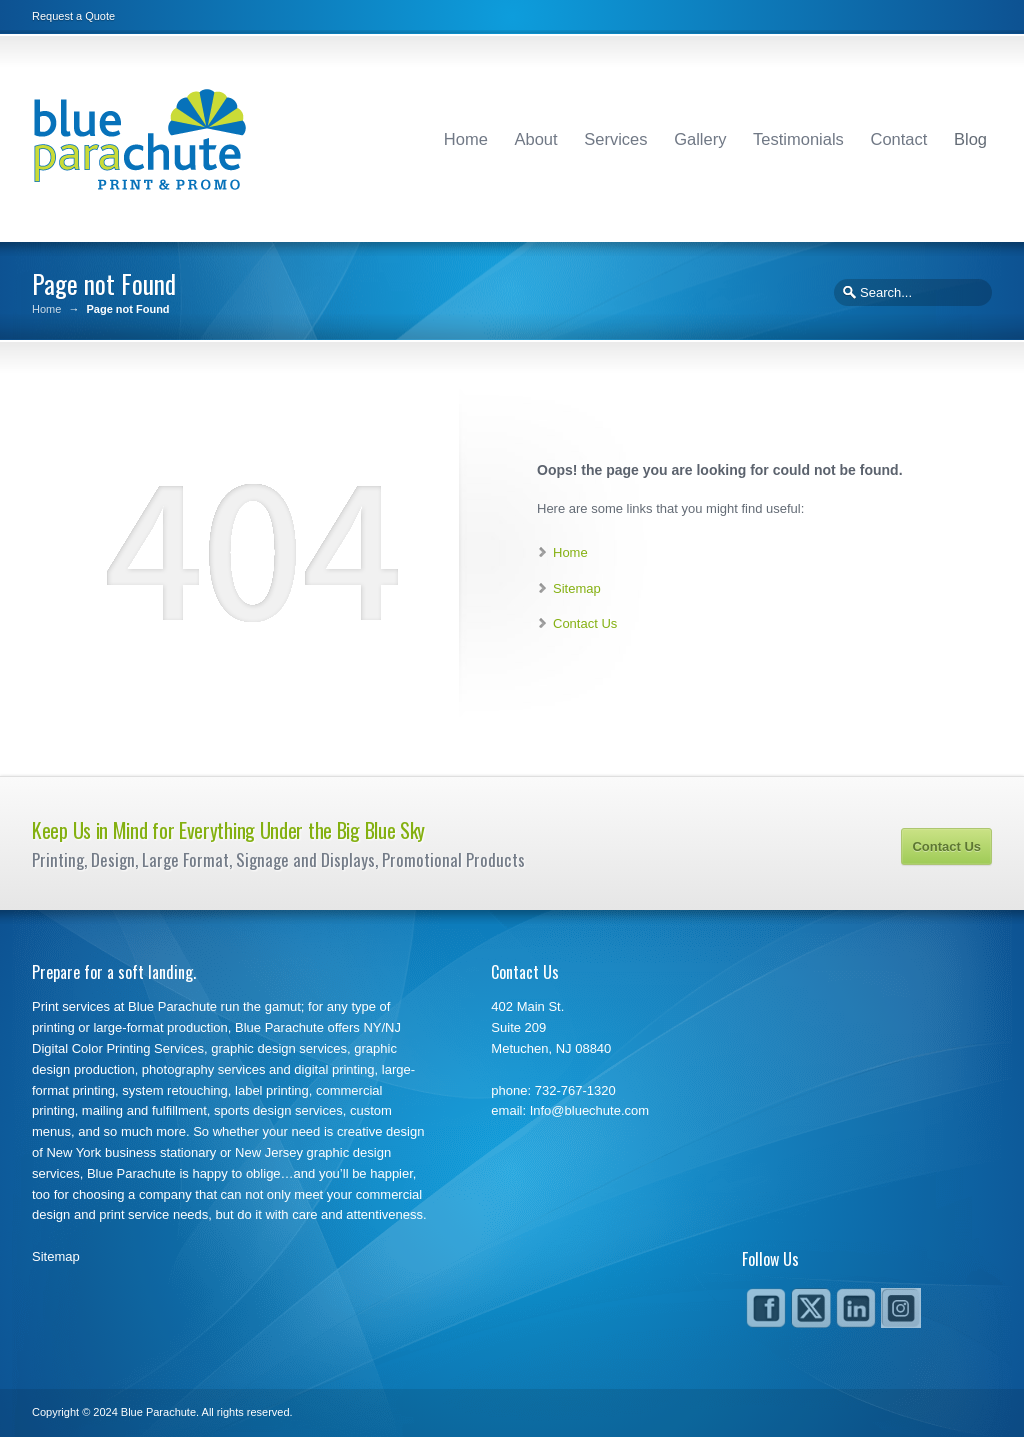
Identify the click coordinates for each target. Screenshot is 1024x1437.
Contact (898, 139)
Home (466, 139)
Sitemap (577, 588)
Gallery (700, 139)
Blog (970, 139)
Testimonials (798, 139)
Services (615, 139)
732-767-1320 (575, 1090)
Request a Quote (73, 16)
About (536, 139)
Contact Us (585, 623)
